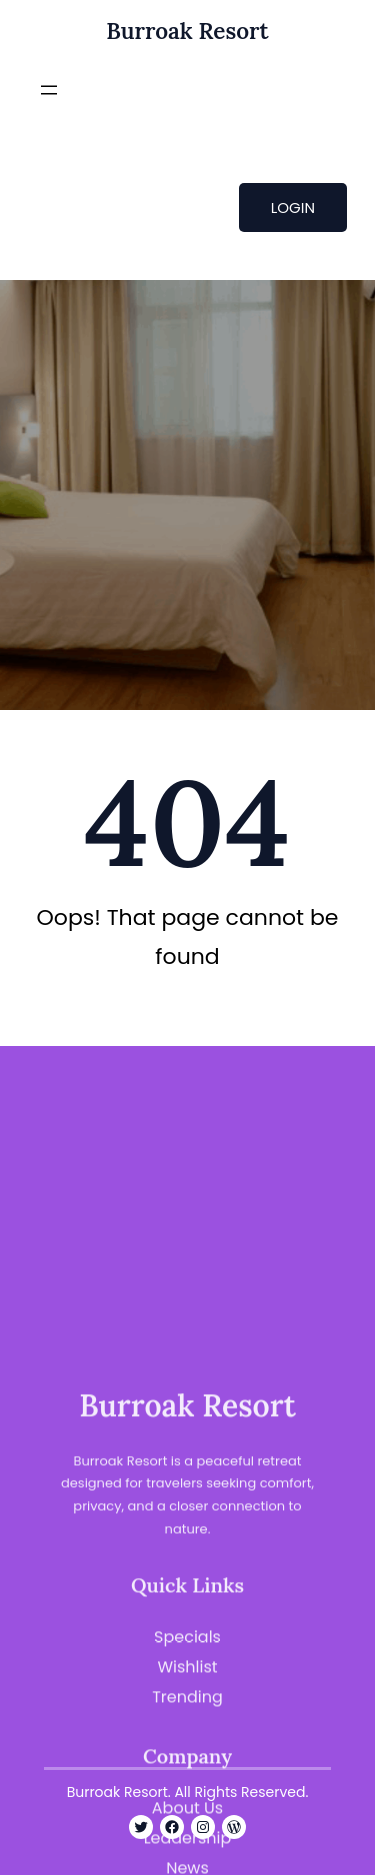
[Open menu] (49, 90)
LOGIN (293, 207)
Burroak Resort (187, 30)
